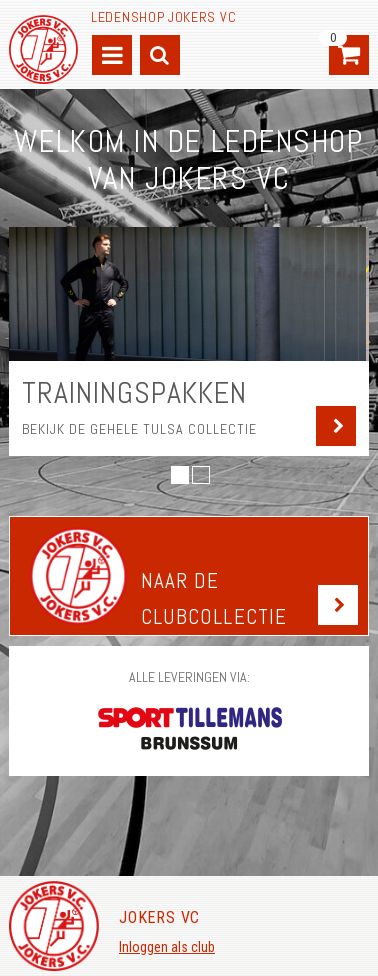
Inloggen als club (167, 947)
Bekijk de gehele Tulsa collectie (139, 429)
